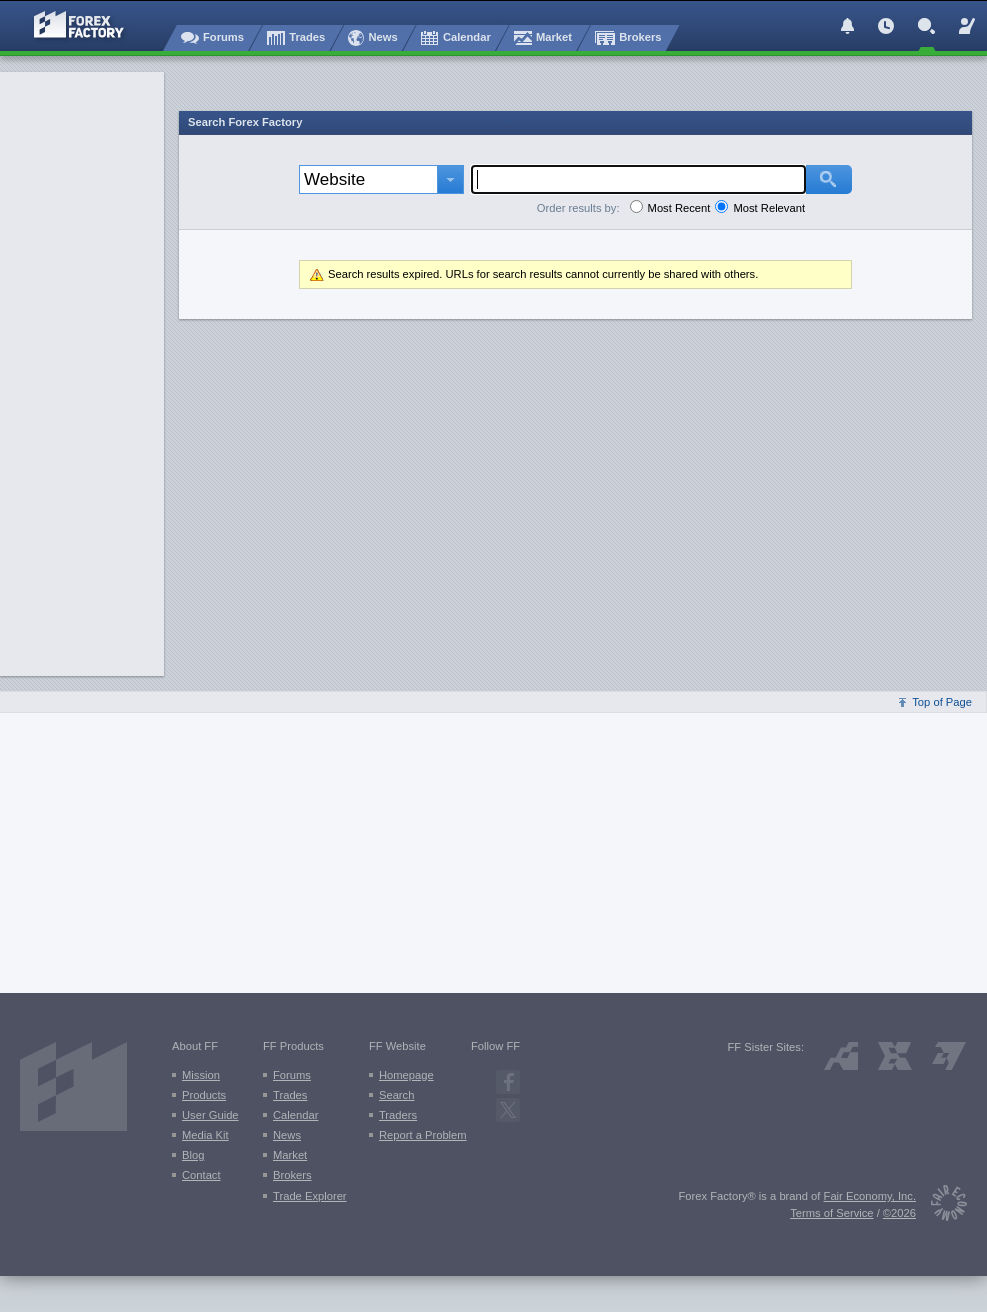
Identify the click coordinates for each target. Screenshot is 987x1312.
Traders (398, 1115)
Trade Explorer (310, 1196)
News (287, 1135)
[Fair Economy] (941, 1206)
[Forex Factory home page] (69, 25)
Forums (292, 1075)
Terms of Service (831, 1213)
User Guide (210, 1115)
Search (396, 1095)
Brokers (292, 1175)
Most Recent (679, 208)
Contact (201, 1175)
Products (204, 1095)
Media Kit (205, 1135)
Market (290, 1155)
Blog (193, 1155)
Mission (201, 1075)
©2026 (899, 1213)
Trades (290, 1095)
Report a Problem (423, 1135)
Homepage (406, 1075)
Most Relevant (769, 208)
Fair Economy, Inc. (870, 1196)
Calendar (295, 1115)
